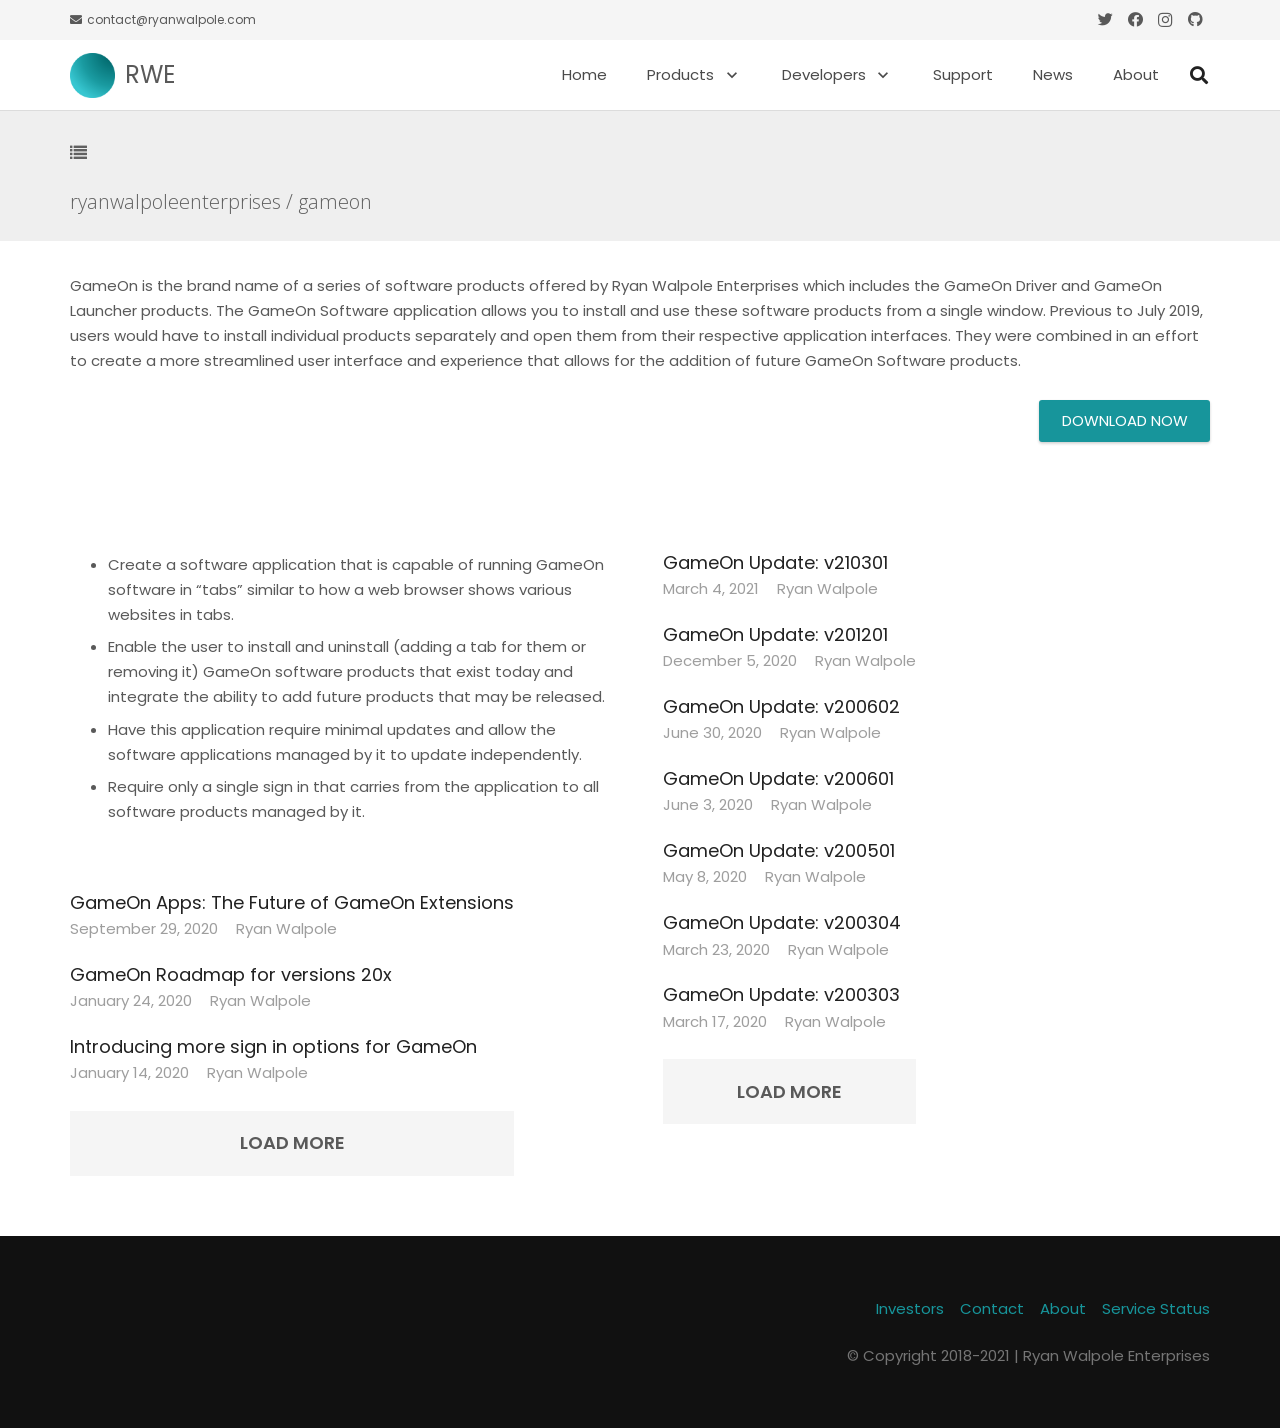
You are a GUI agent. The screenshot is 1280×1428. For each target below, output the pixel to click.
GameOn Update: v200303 (781, 994)
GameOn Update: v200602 (781, 706)
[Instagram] (1165, 20)
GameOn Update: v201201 (775, 634)
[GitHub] (1195, 20)
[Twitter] (1105, 20)
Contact (992, 1308)
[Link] (92, 75)
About (1063, 1308)
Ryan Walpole (286, 928)
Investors (910, 1308)
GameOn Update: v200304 (782, 922)
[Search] (1199, 75)
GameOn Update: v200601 (778, 778)
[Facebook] (1135, 20)
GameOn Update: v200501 (779, 850)
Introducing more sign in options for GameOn (273, 1046)
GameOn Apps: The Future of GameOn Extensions (292, 902)
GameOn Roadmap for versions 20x (231, 974)
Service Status (1156, 1308)
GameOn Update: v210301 (775, 562)
